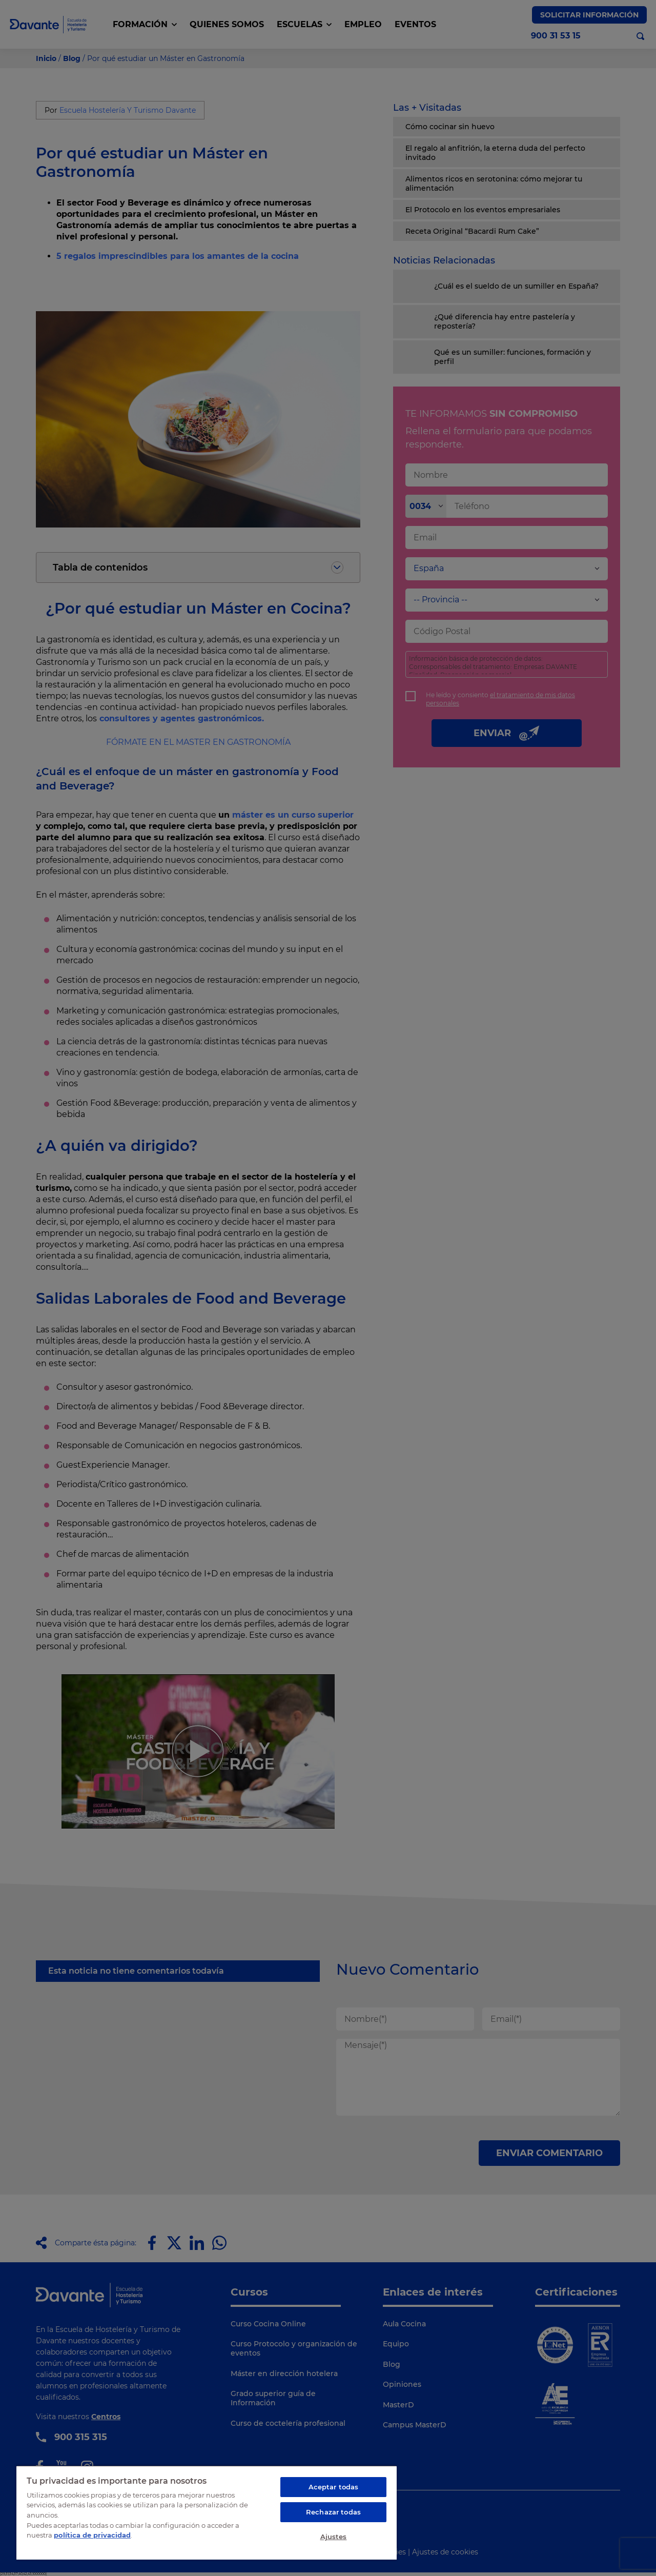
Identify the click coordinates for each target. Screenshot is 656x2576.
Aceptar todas (334, 2487)
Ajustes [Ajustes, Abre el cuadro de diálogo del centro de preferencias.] (333, 2536)
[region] (206, 2512)
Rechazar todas (333, 2512)
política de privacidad (92, 2535)
